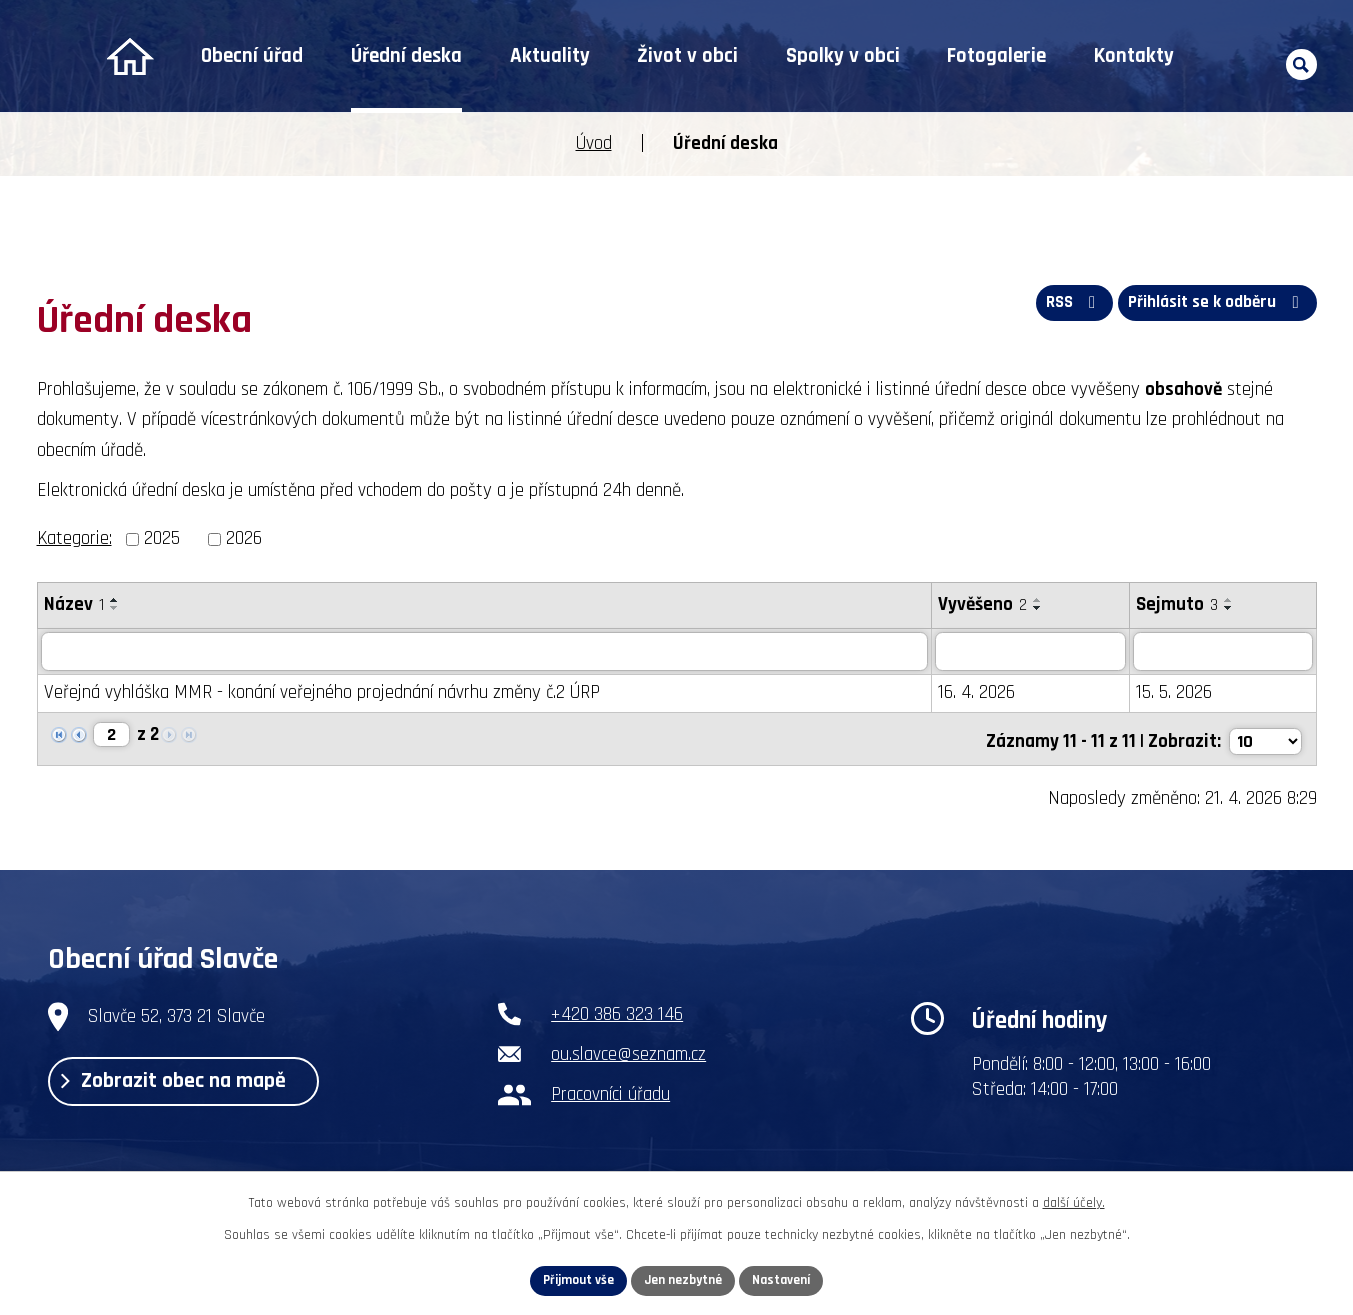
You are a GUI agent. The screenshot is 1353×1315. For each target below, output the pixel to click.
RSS (1063, 307)
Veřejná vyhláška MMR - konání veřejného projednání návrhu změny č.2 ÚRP (322, 693)
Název (74, 604)
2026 (244, 538)
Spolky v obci (843, 56)
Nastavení (788, 1279)
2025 (162, 538)
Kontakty (1134, 56)
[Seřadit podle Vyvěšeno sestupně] (1038, 608)
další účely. (1074, 1200)
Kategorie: (74, 538)
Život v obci (687, 56)
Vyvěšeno (982, 604)
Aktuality (550, 56)
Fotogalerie (996, 56)
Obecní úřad (252, 56)
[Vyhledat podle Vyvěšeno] (1030, 652)
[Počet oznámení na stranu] (1264, 737)
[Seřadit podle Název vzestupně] (115, 600)
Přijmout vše (573, 1279)
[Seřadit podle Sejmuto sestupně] (1229, 608)
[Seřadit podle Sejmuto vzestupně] (1229, 600)
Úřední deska (406, 56)
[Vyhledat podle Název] (484, 652)
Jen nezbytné (684, 1279)
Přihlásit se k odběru (1215, 307)
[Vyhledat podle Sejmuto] (1223, 652)
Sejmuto (1177, 604)
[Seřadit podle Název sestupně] (115, 608)
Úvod (130, 56)
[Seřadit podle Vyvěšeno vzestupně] (1038, 600)
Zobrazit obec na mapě (189, 1084)
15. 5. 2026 (1174, 693)
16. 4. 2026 (976, 693)
